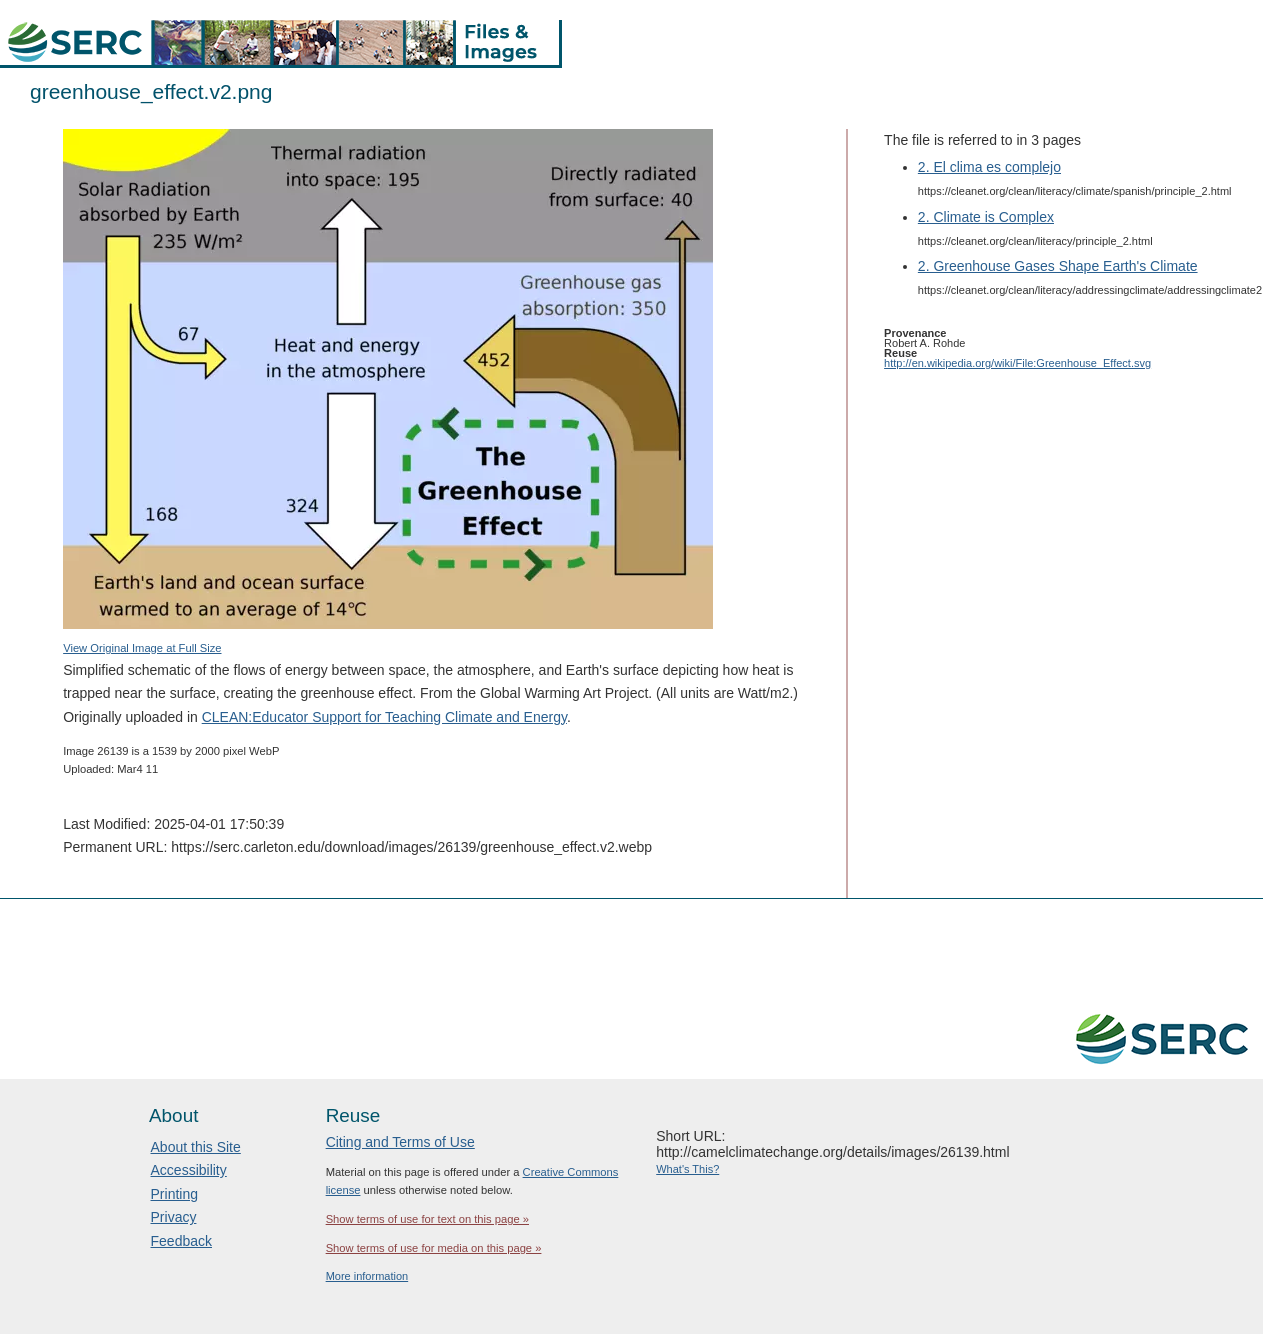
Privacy (174, 1217)
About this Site (196, 1147)
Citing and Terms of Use (400, 1142)
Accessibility (189, 1170)
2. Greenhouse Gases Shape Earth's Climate (1058, 266)
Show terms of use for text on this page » (427, 1219)
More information (367, 1276)
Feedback (181, 1241)
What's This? (687, 1169)
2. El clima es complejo (989, 167)
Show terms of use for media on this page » (434, 1248)
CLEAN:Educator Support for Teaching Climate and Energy (384, 717)
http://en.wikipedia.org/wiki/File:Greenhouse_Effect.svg (1017, 363)
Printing (174, 1194)
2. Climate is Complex (986, 217)
